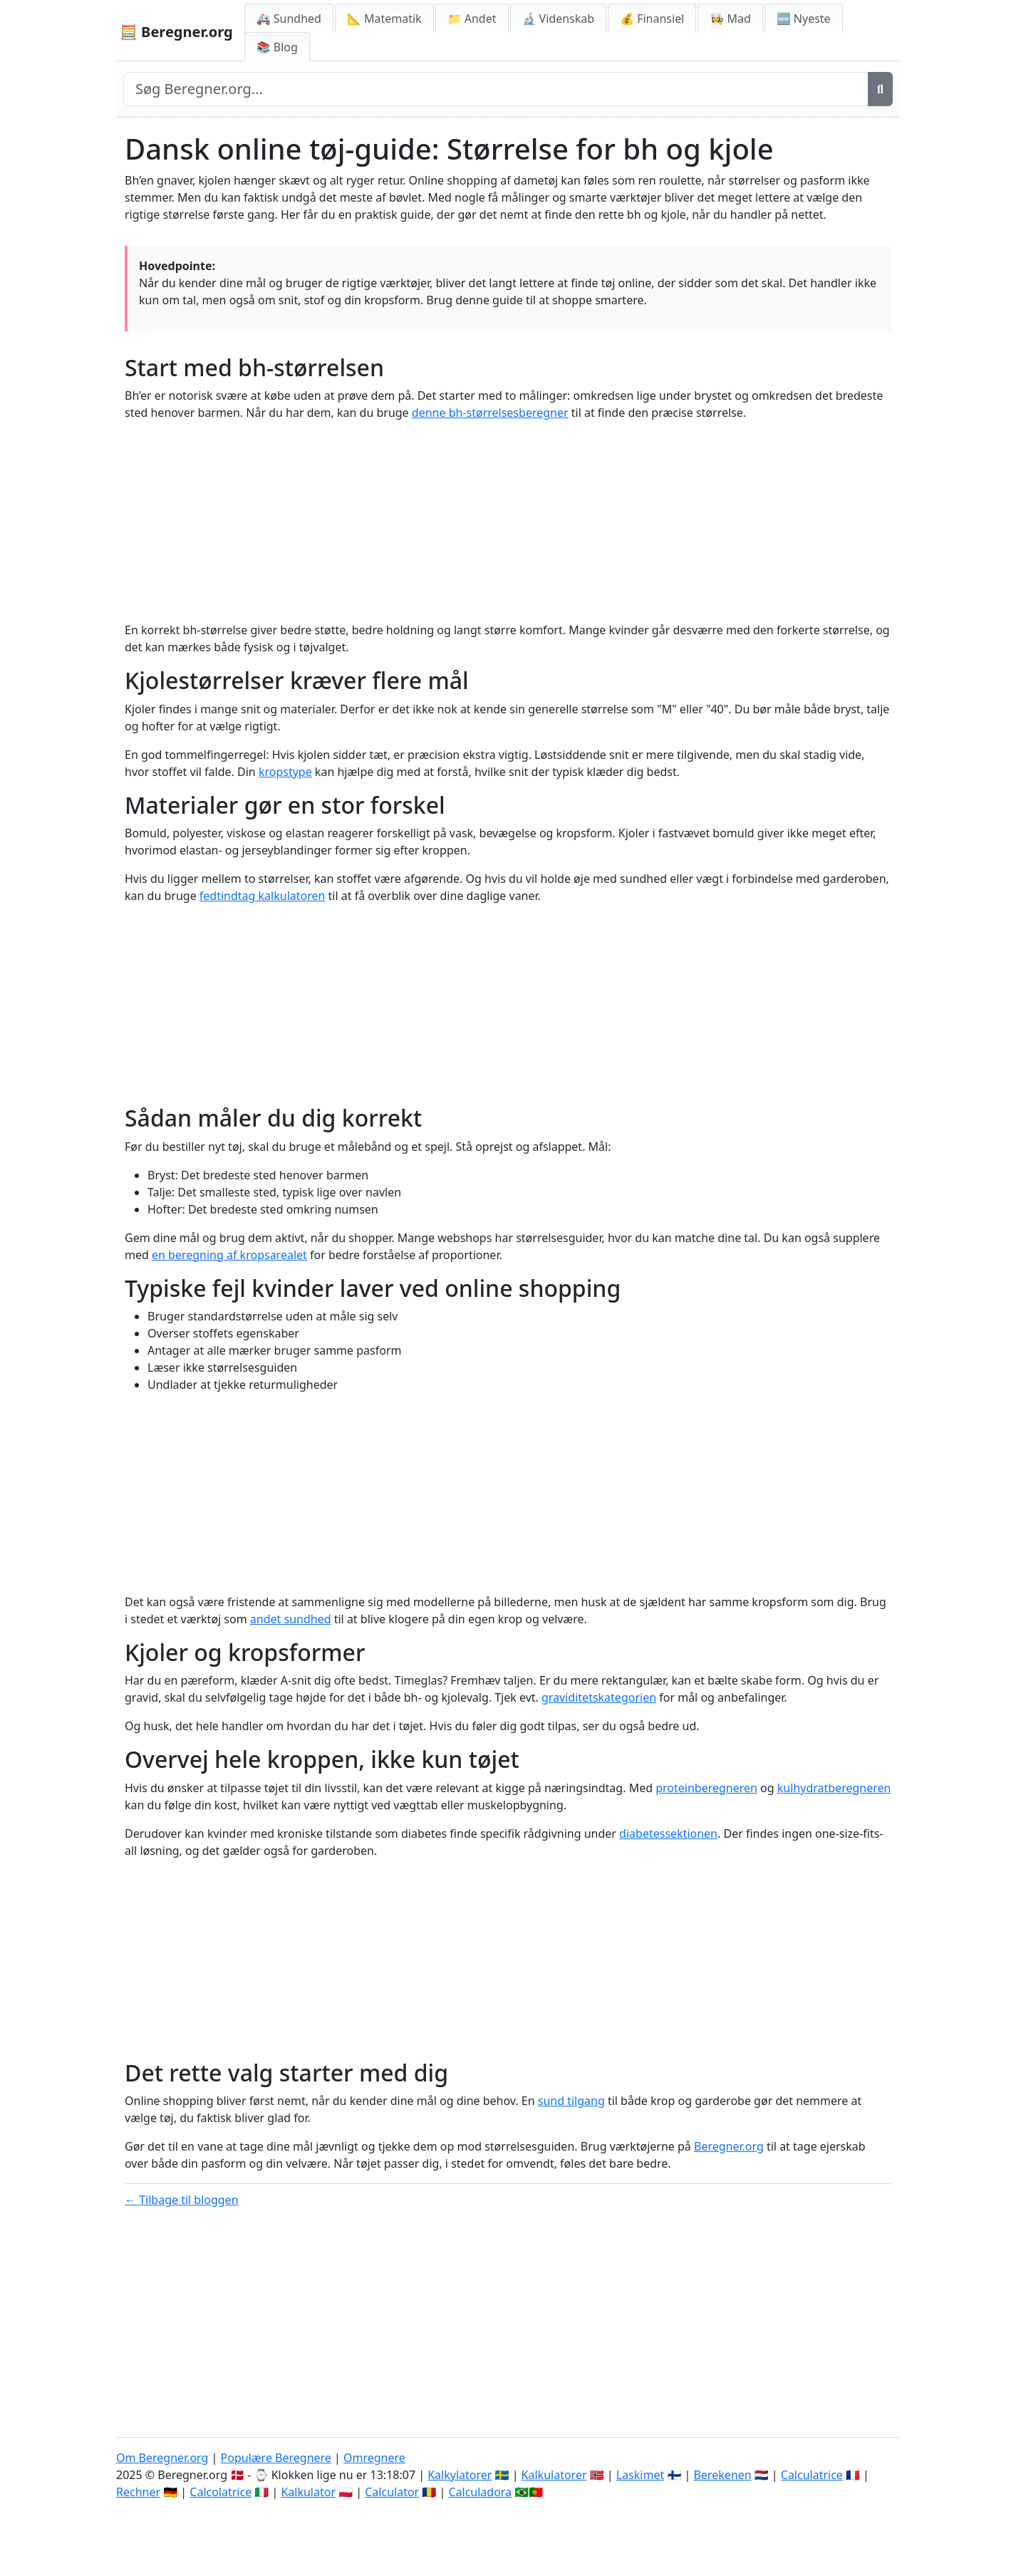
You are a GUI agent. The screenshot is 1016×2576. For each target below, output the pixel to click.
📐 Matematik (384, 18)
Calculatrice (812, 2475)
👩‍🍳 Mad (730, 18)
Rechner (138, 2492)
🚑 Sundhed (288, 18)
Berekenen (722, 2475)
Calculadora (480, 2492)
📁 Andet (472, 18)
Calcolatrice (221, 2492)
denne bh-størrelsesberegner (490, 412)
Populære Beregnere (276, 2458)
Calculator (392, 2492)
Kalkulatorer (554, 2475)
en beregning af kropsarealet (229, 1255)
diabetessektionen (668, 1833)
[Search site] (496, 89)
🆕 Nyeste (804, 18)
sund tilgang (571, 2101)
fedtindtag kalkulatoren (262, 896)
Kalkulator (308, 2492)
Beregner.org (729, 2146)
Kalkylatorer (459, 2475)
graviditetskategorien (598, 1697)
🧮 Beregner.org (176, 31)
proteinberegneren (706, 1788)
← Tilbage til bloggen (182, 2200)
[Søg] (880, 89)
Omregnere (374, 2458)
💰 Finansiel (652, 18)
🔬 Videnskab (558, 18)
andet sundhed (290, 1619)
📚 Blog (277, 47)
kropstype (285, 772)
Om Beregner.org (162, 2458)
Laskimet (640, 2475)
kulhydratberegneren (834, 1788)
